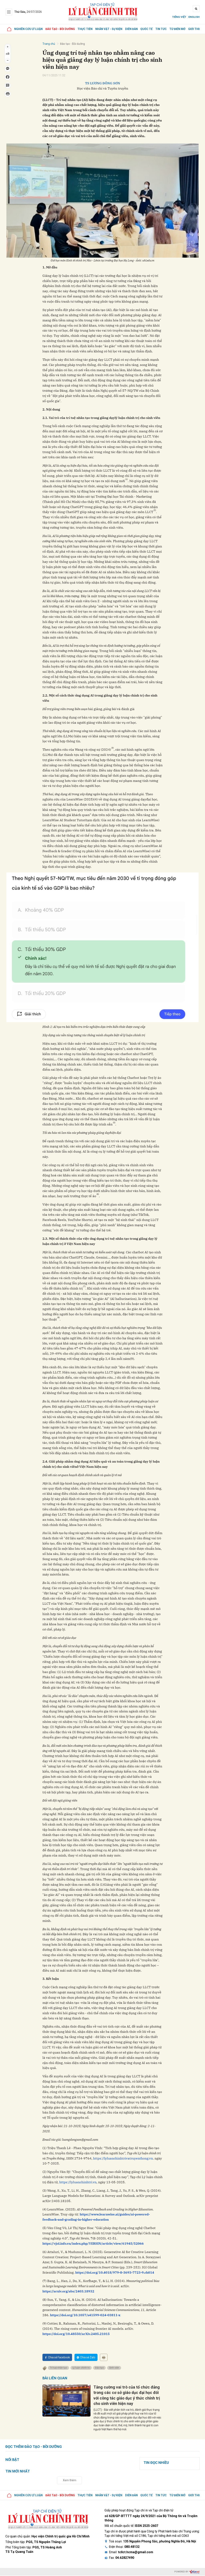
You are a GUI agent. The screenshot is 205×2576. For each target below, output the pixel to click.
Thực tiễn (83, 29)
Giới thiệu (192, 29)
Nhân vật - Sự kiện (107, 29)
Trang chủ (48, 43)
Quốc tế (144, 29)
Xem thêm (69, 2480)
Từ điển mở (175, 29)
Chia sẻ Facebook (57, 2357)
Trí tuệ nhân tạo (58, 2367)
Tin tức (158, 29)
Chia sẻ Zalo (86, 2357)
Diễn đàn (129, 29)
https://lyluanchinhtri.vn (77, 2182)
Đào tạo (99, 2367)
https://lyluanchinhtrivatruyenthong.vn (123, 2158)
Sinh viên (114, 2367)
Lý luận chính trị (81, 2367)
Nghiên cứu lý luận (28, 29)
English (194, 16)
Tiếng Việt (179, 16)
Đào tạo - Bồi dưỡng (59, 29)
